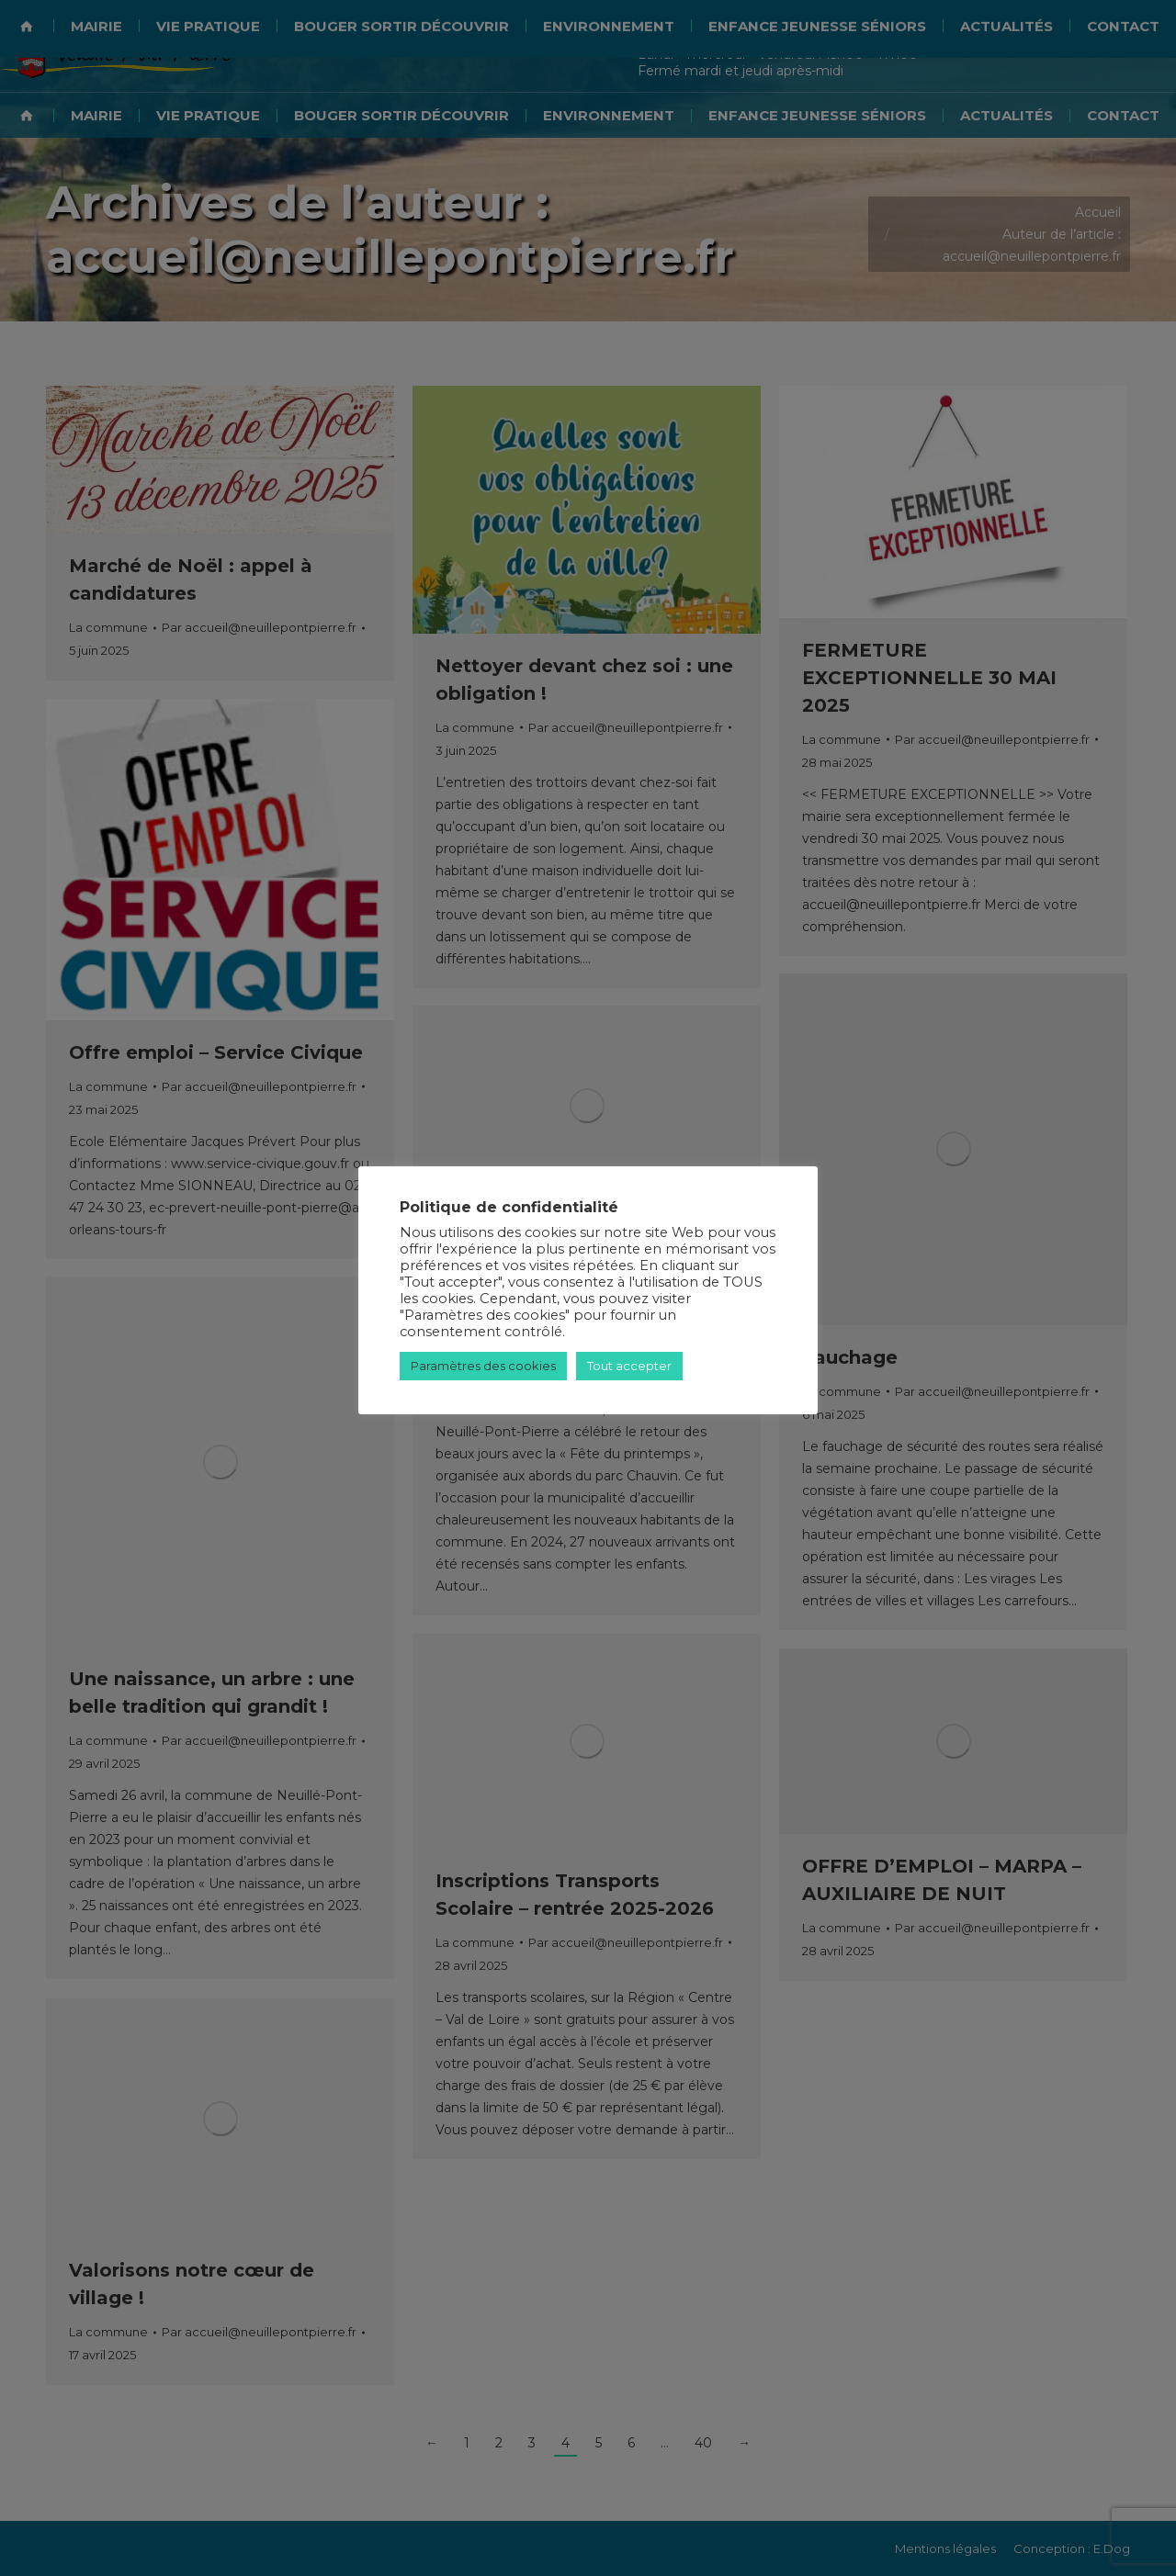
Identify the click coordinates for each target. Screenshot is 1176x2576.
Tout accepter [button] (629, 1365)
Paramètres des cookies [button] (483, 1365)
